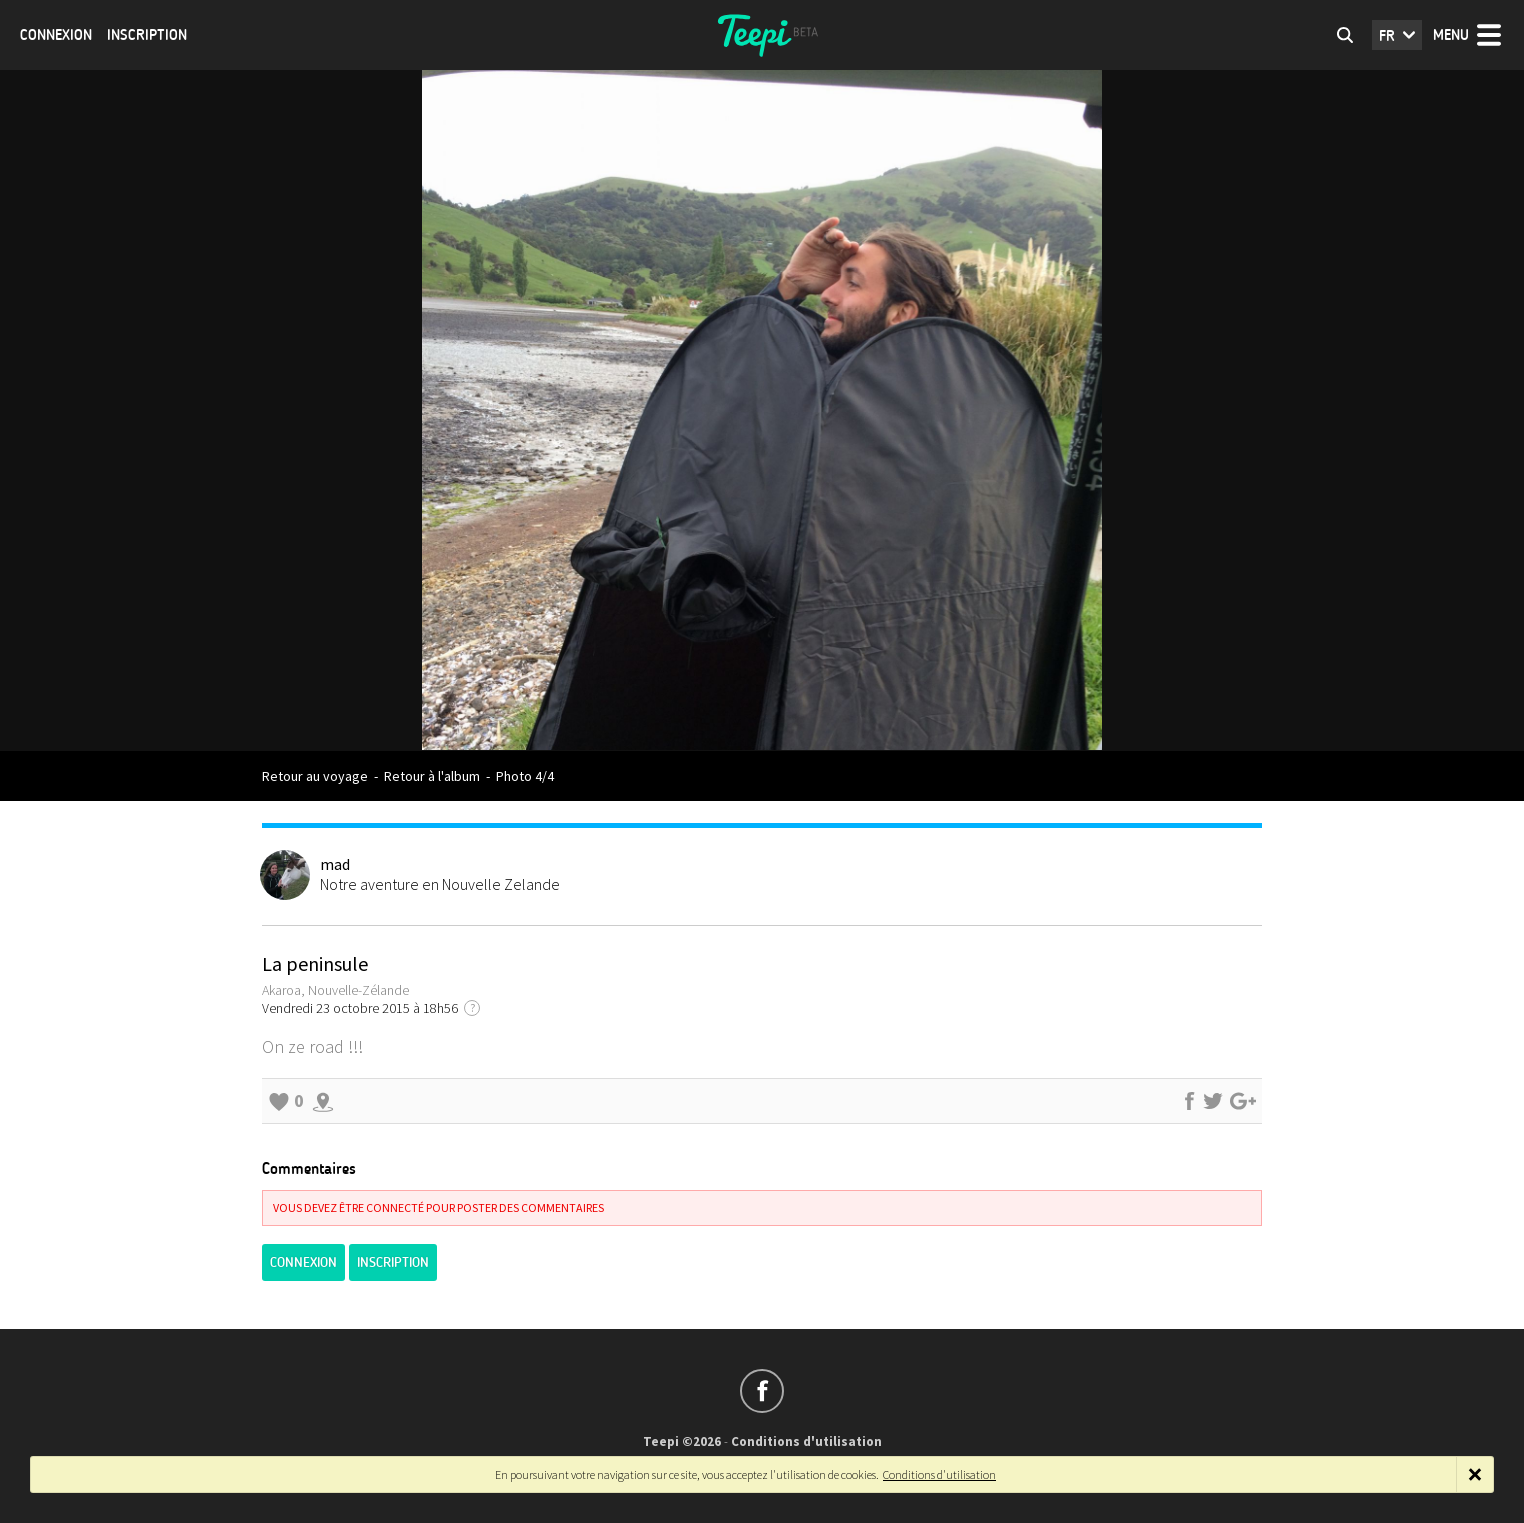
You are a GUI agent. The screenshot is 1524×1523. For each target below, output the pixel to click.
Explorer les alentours (323, 1101)
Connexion (56, 35)
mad (335, 864)
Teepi (762, 35)
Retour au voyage (315, 776)
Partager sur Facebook (1189, 1101)
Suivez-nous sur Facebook (762, 1391)
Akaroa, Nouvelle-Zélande (335, 990)
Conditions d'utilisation (806, 1441)
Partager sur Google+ (1243, 1101)
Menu (1451, 35)
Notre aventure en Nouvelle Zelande (440, 884)
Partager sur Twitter (1213, 1101)
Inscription (147, 35)
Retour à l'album (432, 776)
